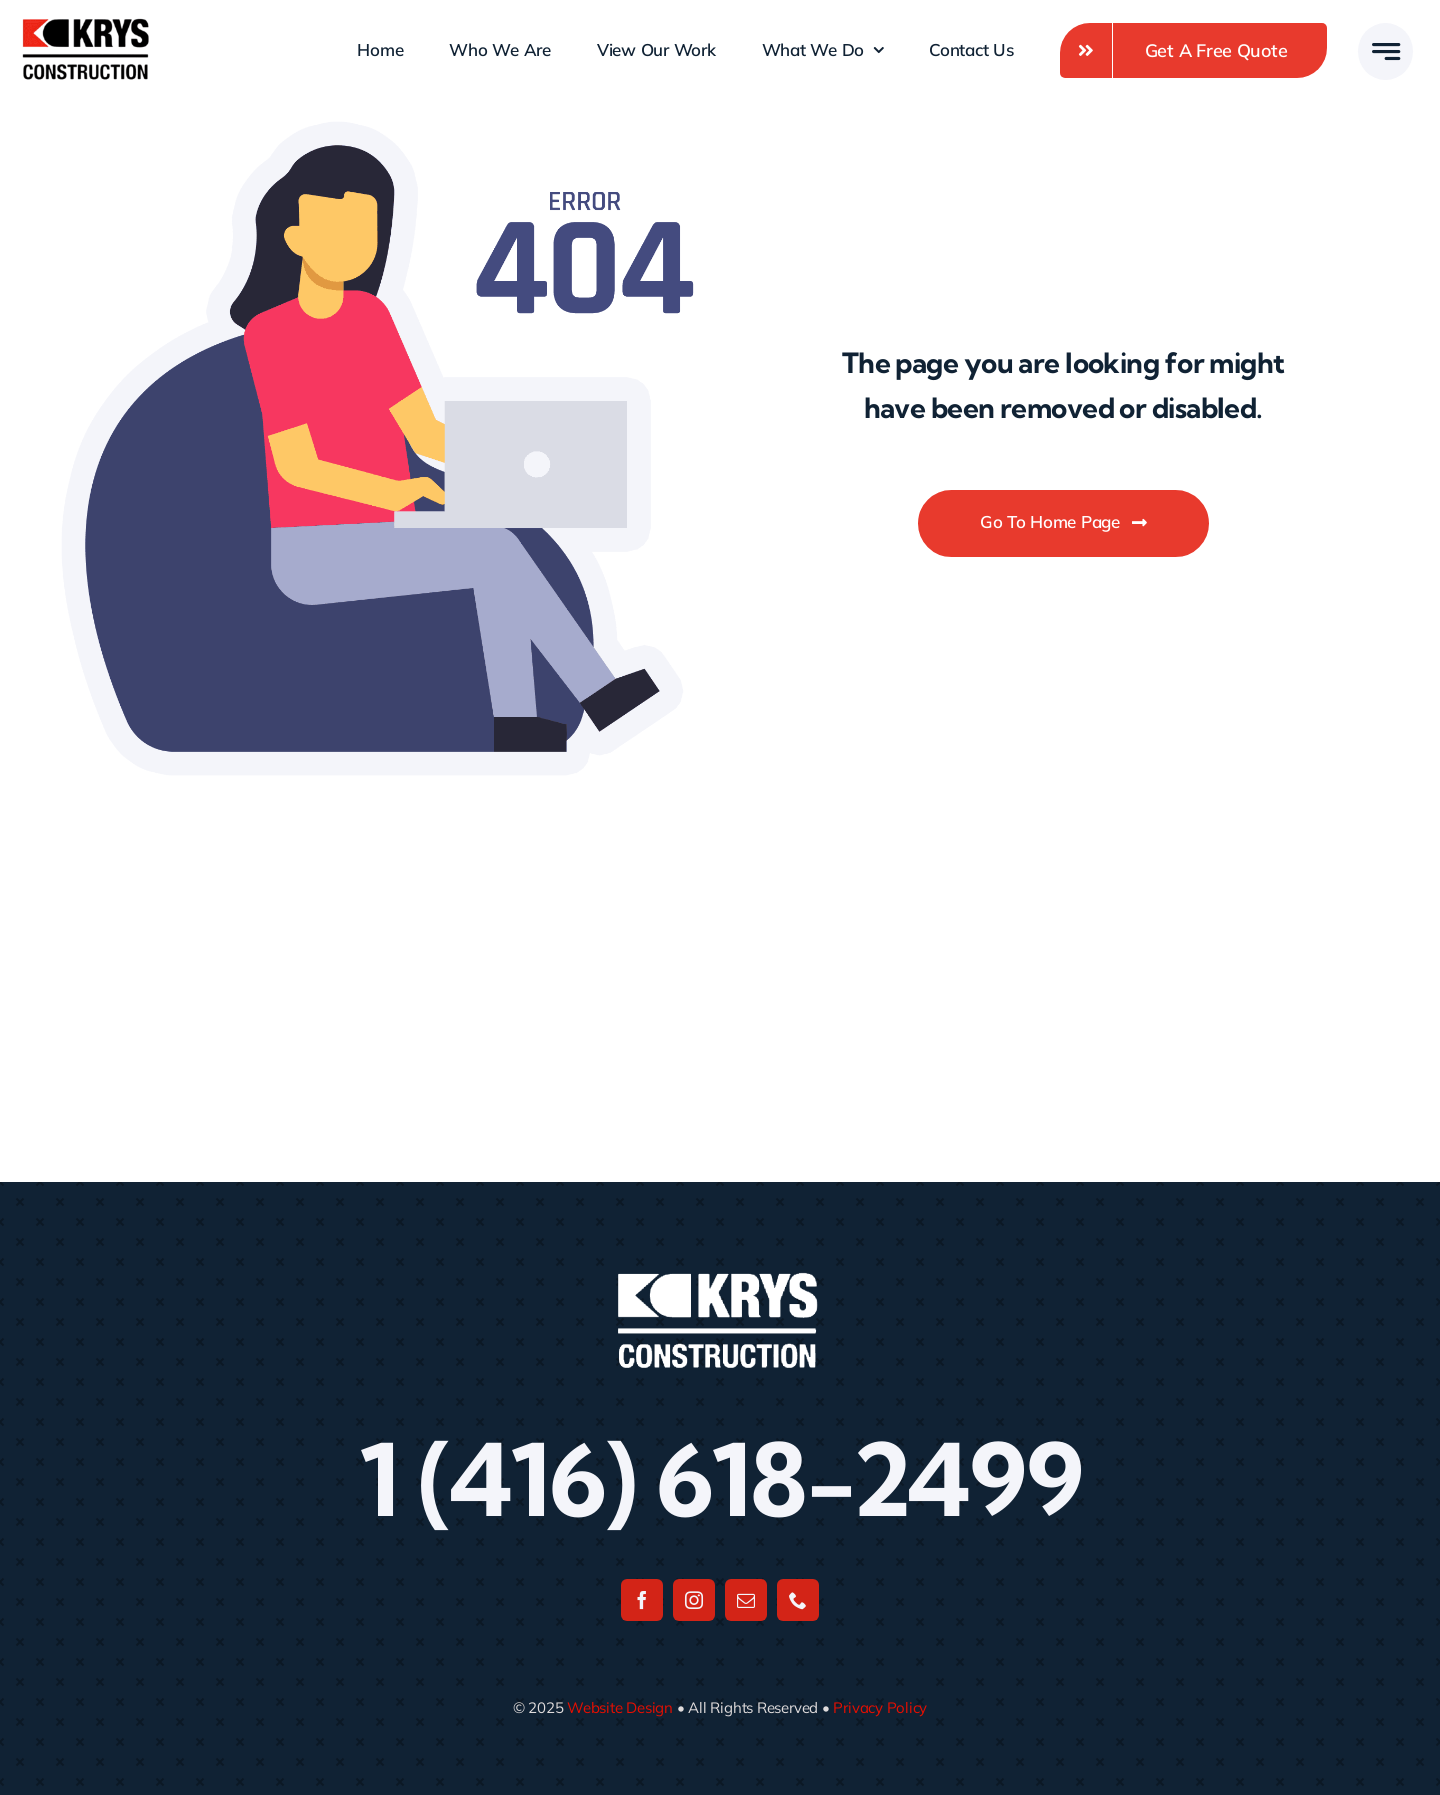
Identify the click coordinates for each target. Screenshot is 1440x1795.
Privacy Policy (880, 1707)
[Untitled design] (86, 25)
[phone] (798, 1600)
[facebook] (642, 1600)
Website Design (620, 1707)
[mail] (746, 1600)
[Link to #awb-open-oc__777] (1385, 51)
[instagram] (694, 1600)
